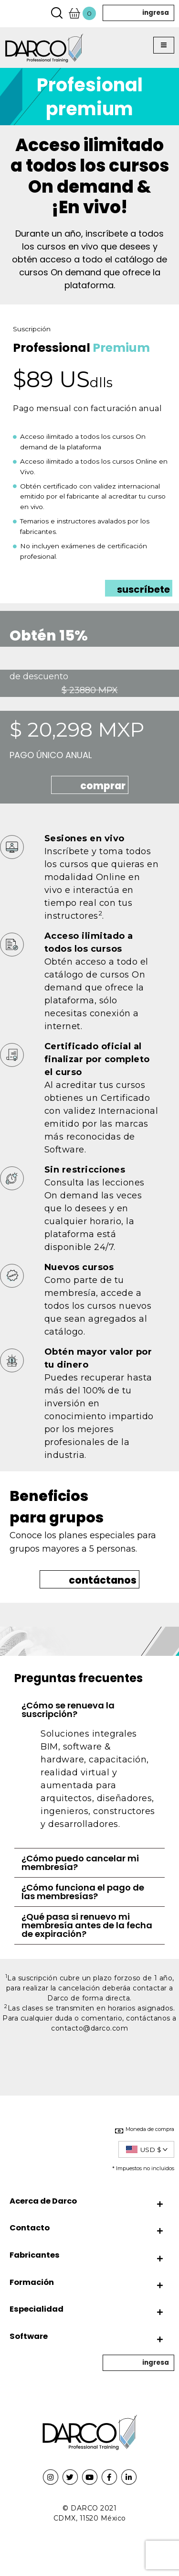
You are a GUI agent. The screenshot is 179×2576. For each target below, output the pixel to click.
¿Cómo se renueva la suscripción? (68, 1709)
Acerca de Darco (43, 2201)
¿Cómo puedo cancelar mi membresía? (80, 1862)
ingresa (155, 12)
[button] (163, 45)
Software (29, 2336)
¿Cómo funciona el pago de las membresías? (82, 1891)
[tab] (89, 1710)
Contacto (30, 2227)
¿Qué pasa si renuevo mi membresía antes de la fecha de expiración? (86, 1925)
